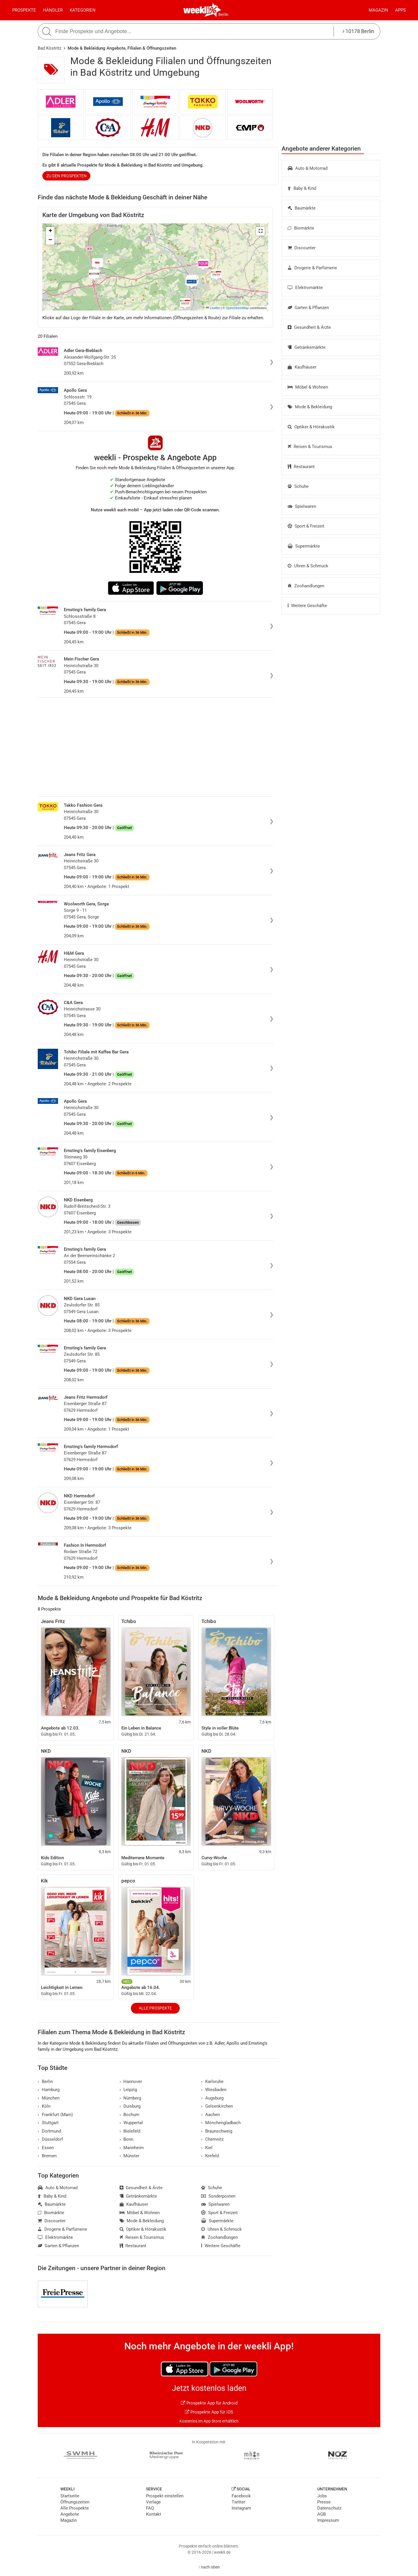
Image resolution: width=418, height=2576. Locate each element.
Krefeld (210, 2155)
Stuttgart (48, 2122)
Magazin (378, 10)
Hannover (131, 2081)
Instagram (241, 2508)
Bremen (47, 2155)
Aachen (210, 2114)
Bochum (130, 2114)
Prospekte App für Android (209, 2403)
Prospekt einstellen (164, 2496)
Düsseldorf (50, 2139)
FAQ (150, 2508)
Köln (44, 2106)
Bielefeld (130, 2131)
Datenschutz (329, 2508)
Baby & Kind (302, 188)
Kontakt (153, 2514)
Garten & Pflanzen (308, 307)
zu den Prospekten (66, 176)
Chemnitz (212, 2139)
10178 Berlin (358, 31)
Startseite (69, 2496)
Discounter (302, 247)
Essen (46, 2147)
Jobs (322, 2496)
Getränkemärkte (306, 347)
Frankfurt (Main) (55, 2114)
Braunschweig (216, 2131)
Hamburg (49, 2089)
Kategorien (83, 10)
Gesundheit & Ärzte (309, 327)
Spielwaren (302, 506)
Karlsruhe (212, 2081)
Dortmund (49, 2131)
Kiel (206, 2147)
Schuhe (298, 486)
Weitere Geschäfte (307, 605)
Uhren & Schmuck (308, 565)
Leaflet (213, 308)
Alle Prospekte (155, 2008)
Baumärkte (302, 208)
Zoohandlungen (306, 586)
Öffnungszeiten (74, 2502)
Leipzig (128, 2089)
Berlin (223, 14)
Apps (400, 10)
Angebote (69, 2514)
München (49, 2098)
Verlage (153, 2502)
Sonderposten (218, 2196)
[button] (260, 231)
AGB (321, 2514)
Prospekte (24, 10)
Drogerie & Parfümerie (312, 267)
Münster (130, 2155)
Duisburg (130, 2106)
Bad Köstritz (49, 48)
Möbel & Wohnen (308, 387)
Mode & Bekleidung (310, 406)
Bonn (127, 2139)
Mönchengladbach (221, 2122)
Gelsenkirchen (217, 2106)
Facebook (241, 2496)
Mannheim (132, 2147)
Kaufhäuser (302, 367)
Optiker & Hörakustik (311, 426)
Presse (324, 2502)
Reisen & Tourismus (310, 446)
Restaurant (301, 466)
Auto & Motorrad (307, 168)
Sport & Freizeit (306, 526)
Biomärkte (301, 228)
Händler (53, 10)
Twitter (238, 2502)
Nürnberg (130, 2098)
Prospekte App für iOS (209, 2412)
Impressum (328, 2520)
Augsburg (212, 2098)
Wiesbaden (213, 2089)
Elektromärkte (305, 287)
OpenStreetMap (237, 308)
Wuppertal (131, 2122)
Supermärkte (304, 546)
